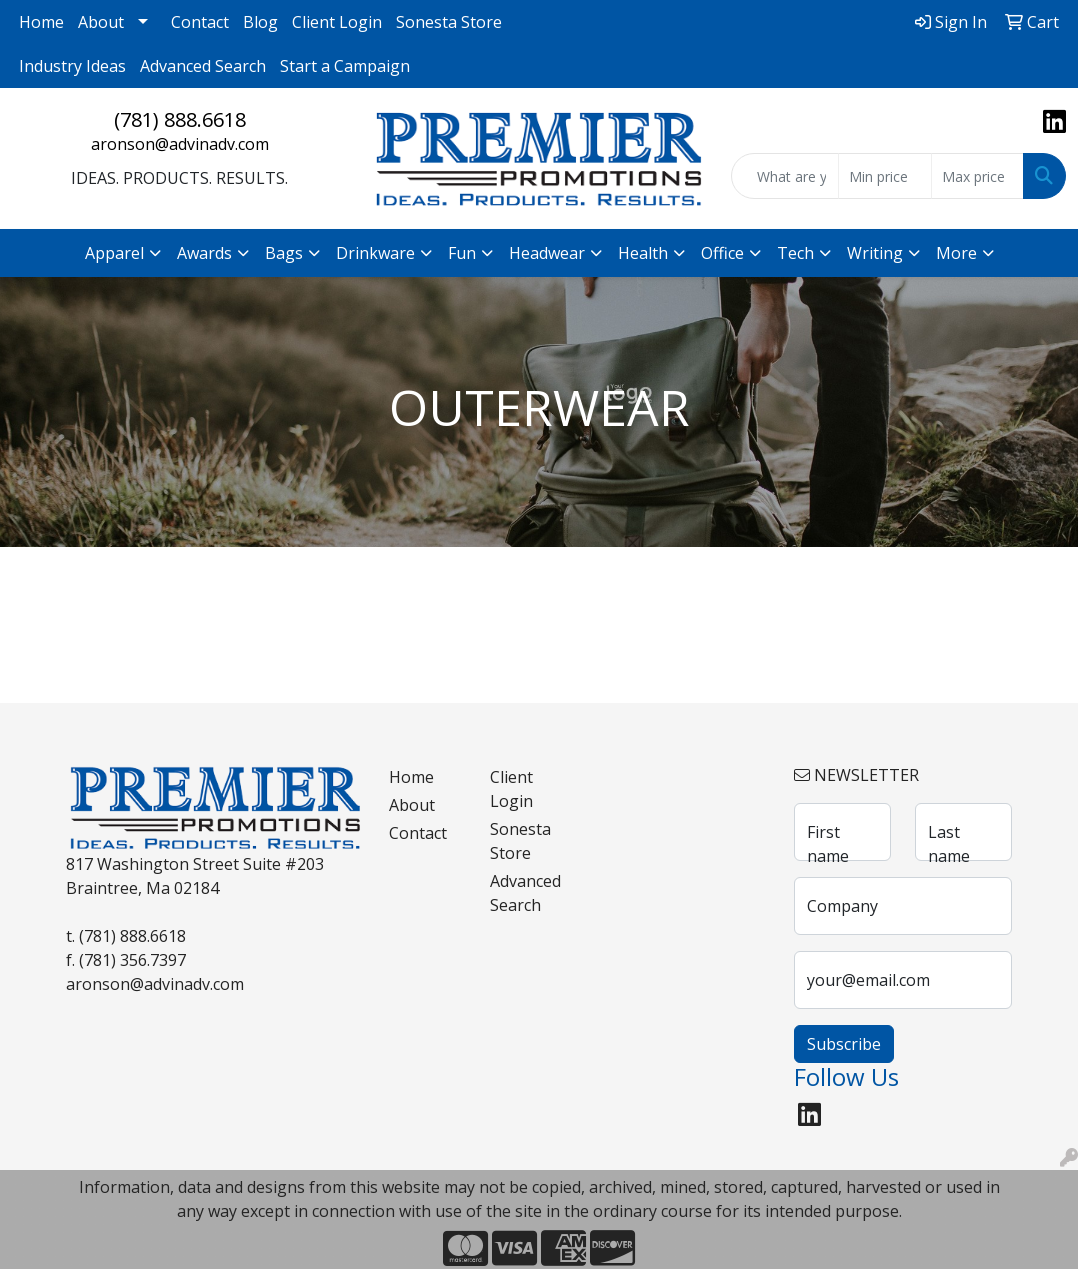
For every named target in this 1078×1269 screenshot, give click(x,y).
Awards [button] (204, 253)
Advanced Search (203, 66)
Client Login (337, 22)
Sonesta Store (449, 22)
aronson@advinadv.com (180, 144)
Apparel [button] (114, 253)
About (101, 22)
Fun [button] (462, 253)
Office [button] (722, 253)
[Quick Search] (785, 176)
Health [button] (643, 253)
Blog (260, 22)
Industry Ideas (72, 66)
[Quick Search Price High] (977, 176)
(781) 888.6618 (180, 119)
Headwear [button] (547, 253)
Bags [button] (284, 253)
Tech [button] (795, 253)
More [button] (956, 253)
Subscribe (844, 1044)
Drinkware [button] (375, 253)
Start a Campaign (345, 66)
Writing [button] (875, 253)
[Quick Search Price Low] (884, 176)
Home (41, 22)
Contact (200, 22)
